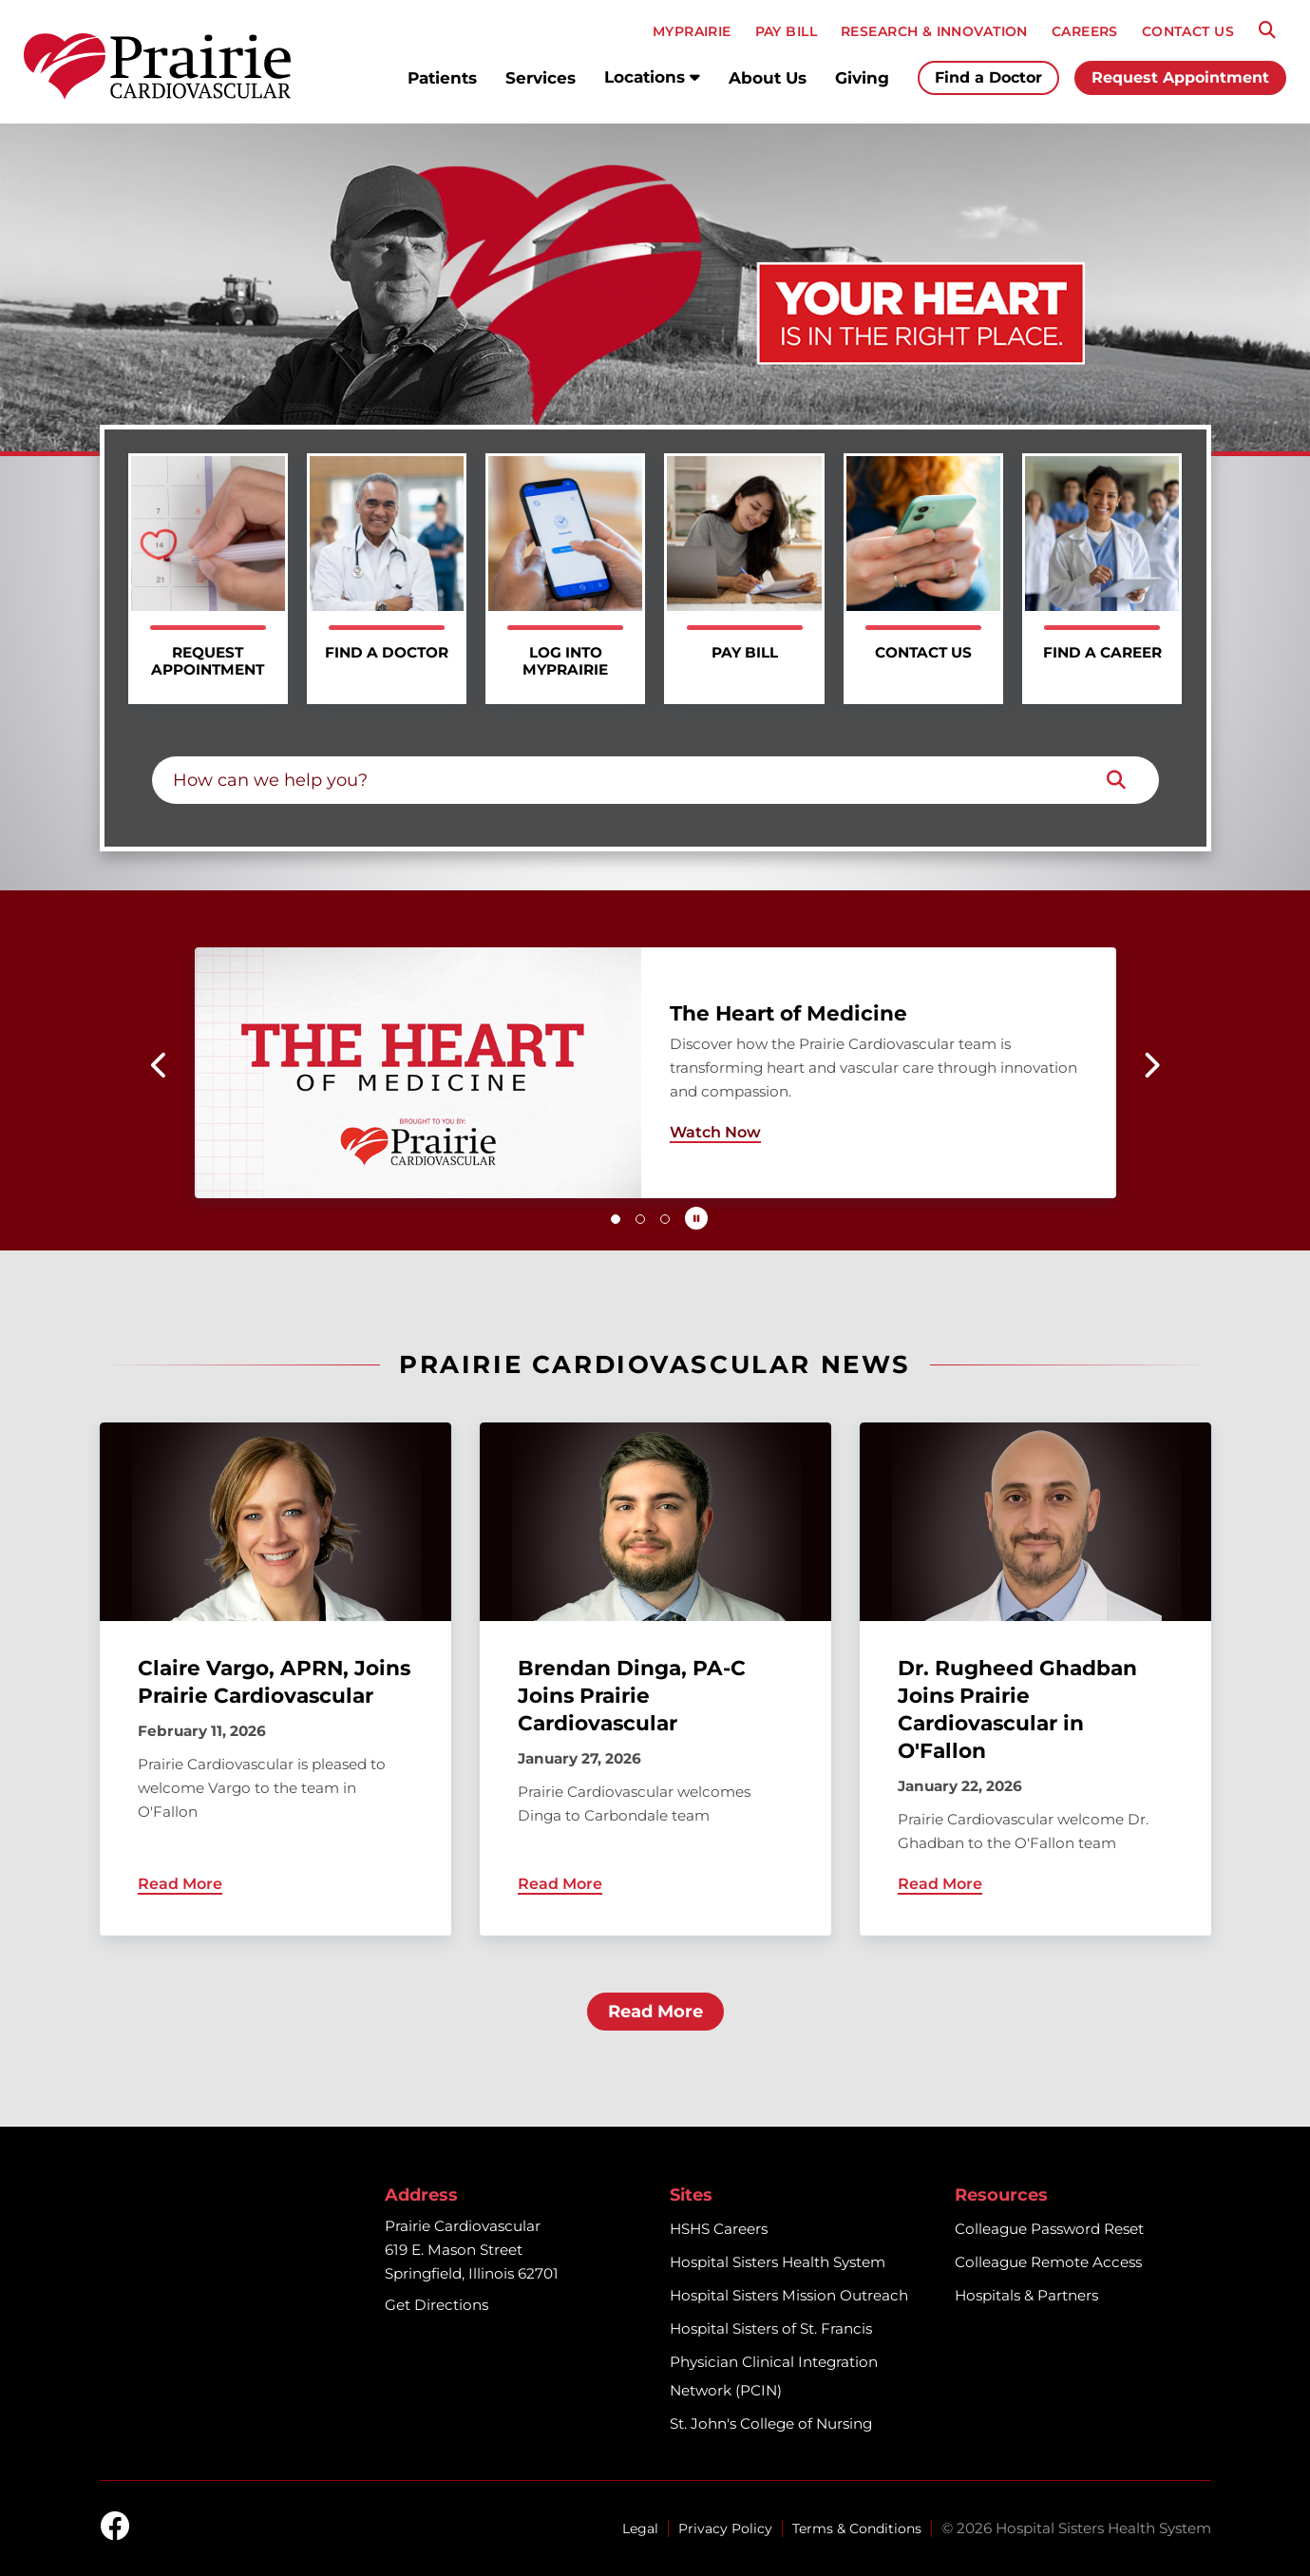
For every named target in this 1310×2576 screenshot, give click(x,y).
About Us (768, 77)
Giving (862, 77)
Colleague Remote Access (1048, 2262)
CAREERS (1085, 31)
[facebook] (115, 2527)
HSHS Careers (719, 2229)
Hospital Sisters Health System (777, 2262)
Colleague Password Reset (1049, 2229)
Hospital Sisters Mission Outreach (789, 2295)
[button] (160, 1065)
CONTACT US (1188, 31)
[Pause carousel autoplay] (696, 1218)
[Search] (1267, 30)
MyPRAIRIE (692, 31)
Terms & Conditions (856, 2528)
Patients (442, 77)
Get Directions (436, 2305)
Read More (655, 2011)
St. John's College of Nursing (771, 2423)
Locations (652, 76)
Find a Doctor (988, 77)
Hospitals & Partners (1026, 2295)
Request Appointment (1180, 77)
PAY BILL (786, 31)
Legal (640, 2528)
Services (540, 77)
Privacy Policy (725, 2528)
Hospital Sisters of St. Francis (771, 2328)
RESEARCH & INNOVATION (934, 31)
